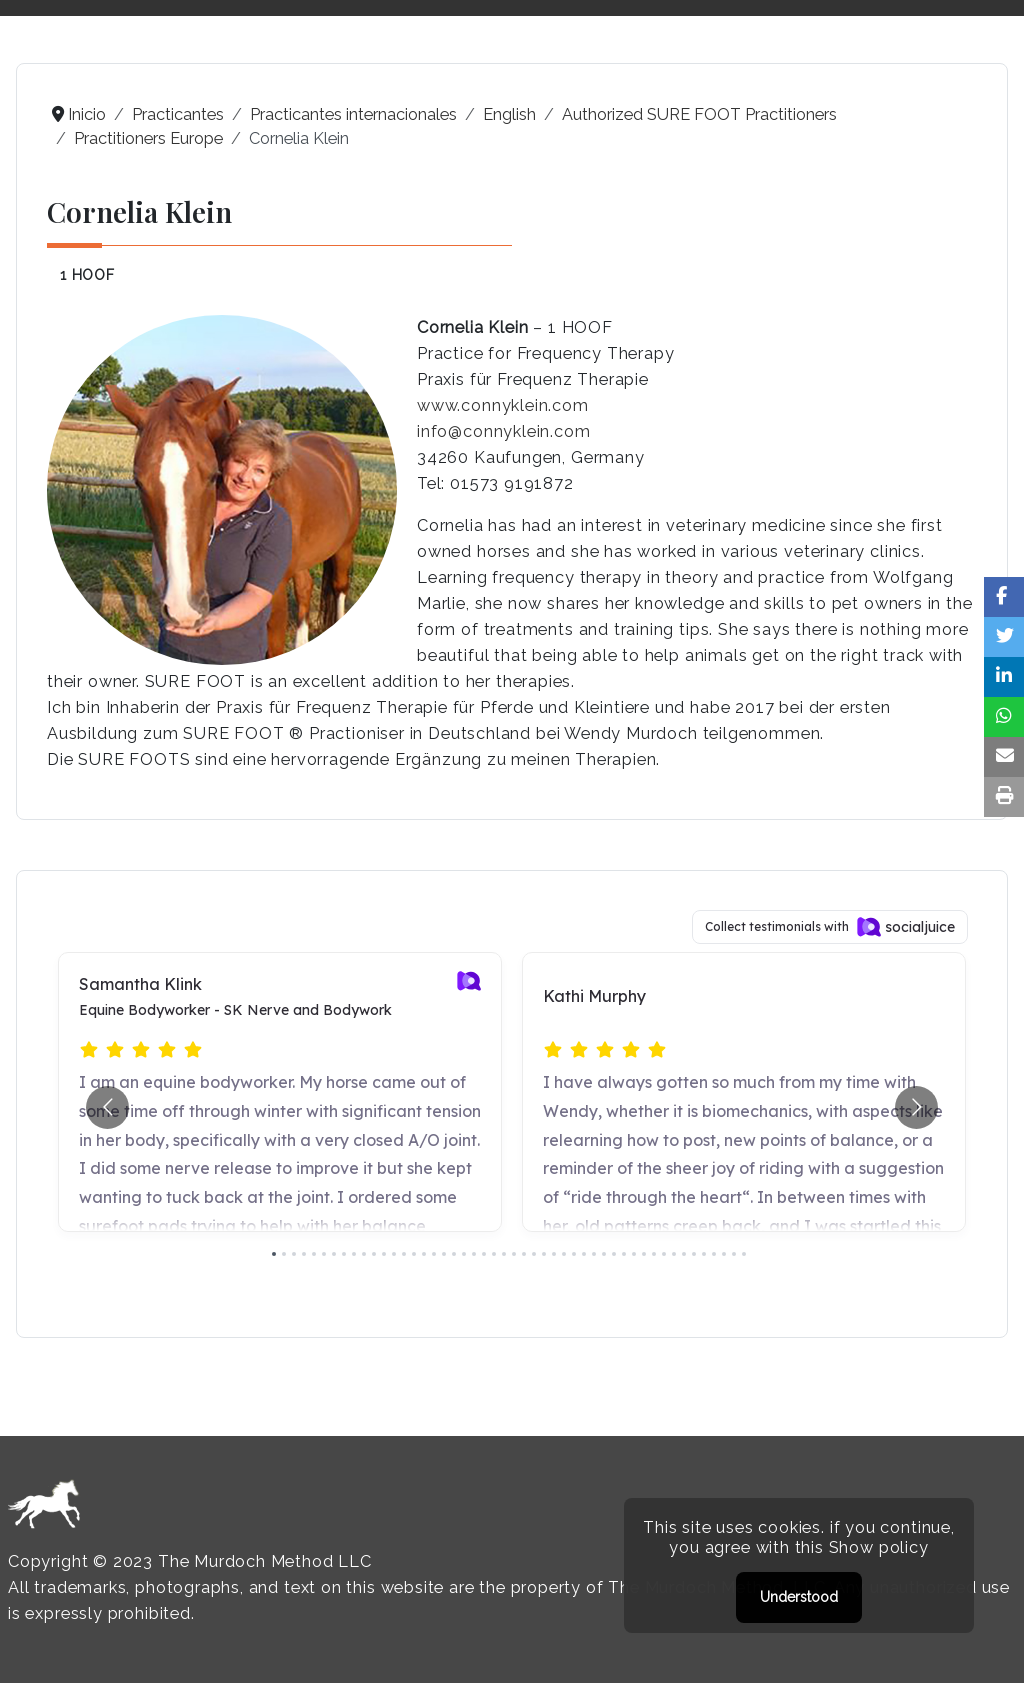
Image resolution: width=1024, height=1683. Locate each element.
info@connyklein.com (504, 431)
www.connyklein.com (503, 405)
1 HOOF (87, 275)
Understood (799, 1597)
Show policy (879, 1547)
